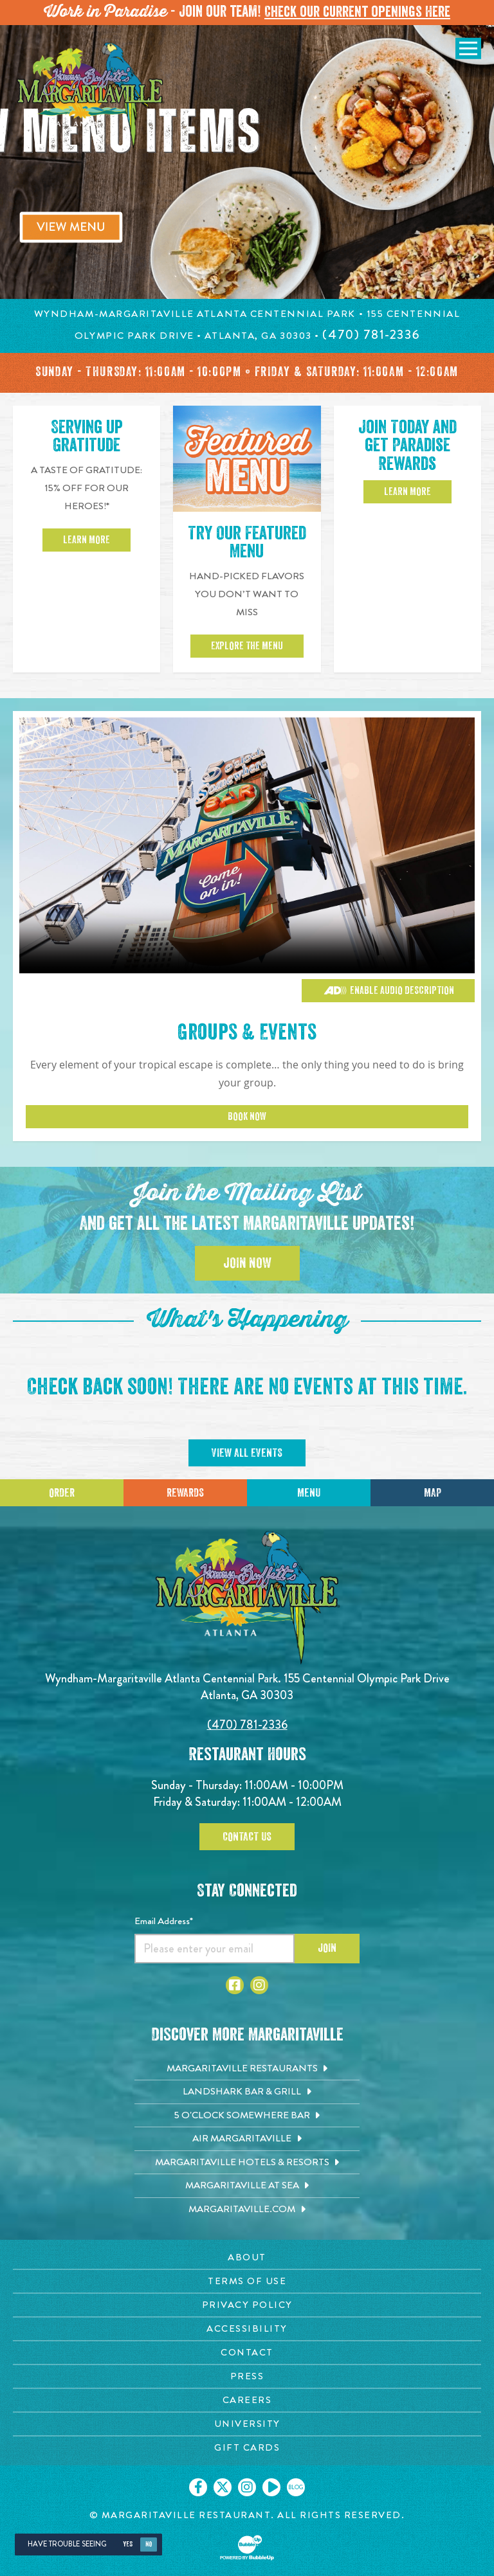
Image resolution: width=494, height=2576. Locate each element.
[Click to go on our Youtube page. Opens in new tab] (271, 2489)
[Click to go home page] (90, 96)
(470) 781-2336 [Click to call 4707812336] (247, 1725)
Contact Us (247, 1837)
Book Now (247, 1118)
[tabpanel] (247, 162)
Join (327, 1949)
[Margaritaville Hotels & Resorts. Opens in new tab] (247, 2163)
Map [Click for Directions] (432, 1493)
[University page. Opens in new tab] (247, 2425)
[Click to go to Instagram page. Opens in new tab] (259, 1986)
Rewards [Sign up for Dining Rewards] (185, 1493)
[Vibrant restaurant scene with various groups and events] (247, 845)
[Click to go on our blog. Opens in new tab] (296, 2489)
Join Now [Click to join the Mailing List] (247, 1264)
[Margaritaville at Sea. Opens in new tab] (247, 2187)
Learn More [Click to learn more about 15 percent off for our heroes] (86, 541)
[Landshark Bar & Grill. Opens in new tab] (247, 2093)
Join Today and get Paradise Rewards (407, 447)
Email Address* (163, 1922)
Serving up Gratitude (87, 438)
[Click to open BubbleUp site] (247, 2549)
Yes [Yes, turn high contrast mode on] (128, 2545)
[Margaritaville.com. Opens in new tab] (247, 2210)
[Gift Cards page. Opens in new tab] (247, 2449)
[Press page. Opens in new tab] (247, 2377)
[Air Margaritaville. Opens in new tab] (247, 2140)
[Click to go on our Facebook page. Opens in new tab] (198, 2489)
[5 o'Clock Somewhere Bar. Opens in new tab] (247, 2116)
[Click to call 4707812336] (370, 334)
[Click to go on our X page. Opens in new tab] (223, 2489)
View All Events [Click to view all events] (247, 1453)
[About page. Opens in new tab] (247, 2258)
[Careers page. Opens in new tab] (247, 2401)
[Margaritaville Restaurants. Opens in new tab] (247, 2069)
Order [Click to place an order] (62, 1493)
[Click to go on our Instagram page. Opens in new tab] (247, 2489)
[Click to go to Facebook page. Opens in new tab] (235, 1986)
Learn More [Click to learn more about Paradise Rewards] (407, 494)
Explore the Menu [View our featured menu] (247, 647)
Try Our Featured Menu (247, 544)
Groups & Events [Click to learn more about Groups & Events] (247, 1033)
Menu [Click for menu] (308, 1493)
